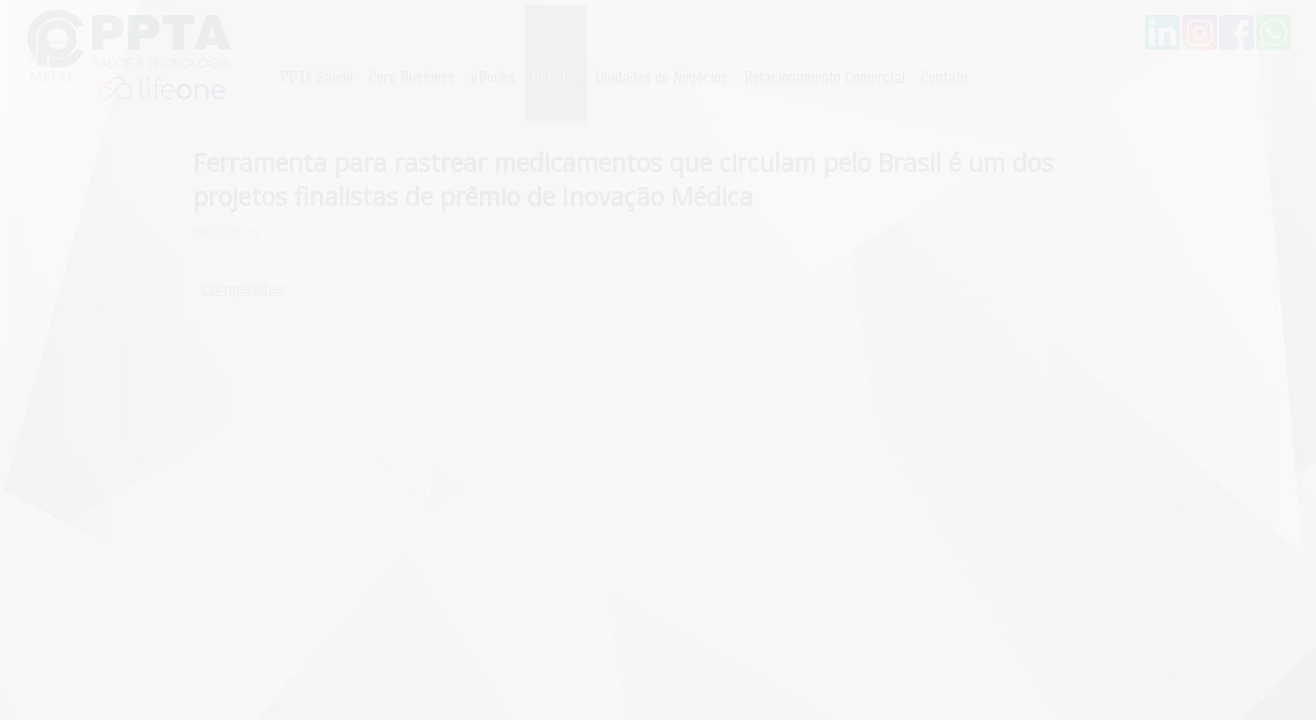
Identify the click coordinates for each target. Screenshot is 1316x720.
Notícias (556, 76)
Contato (944, 76)
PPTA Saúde (316, 76)
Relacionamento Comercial (824, 76)
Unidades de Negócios (662, 76)
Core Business (412, 76)
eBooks (493, 76)
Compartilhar (243, 288)
